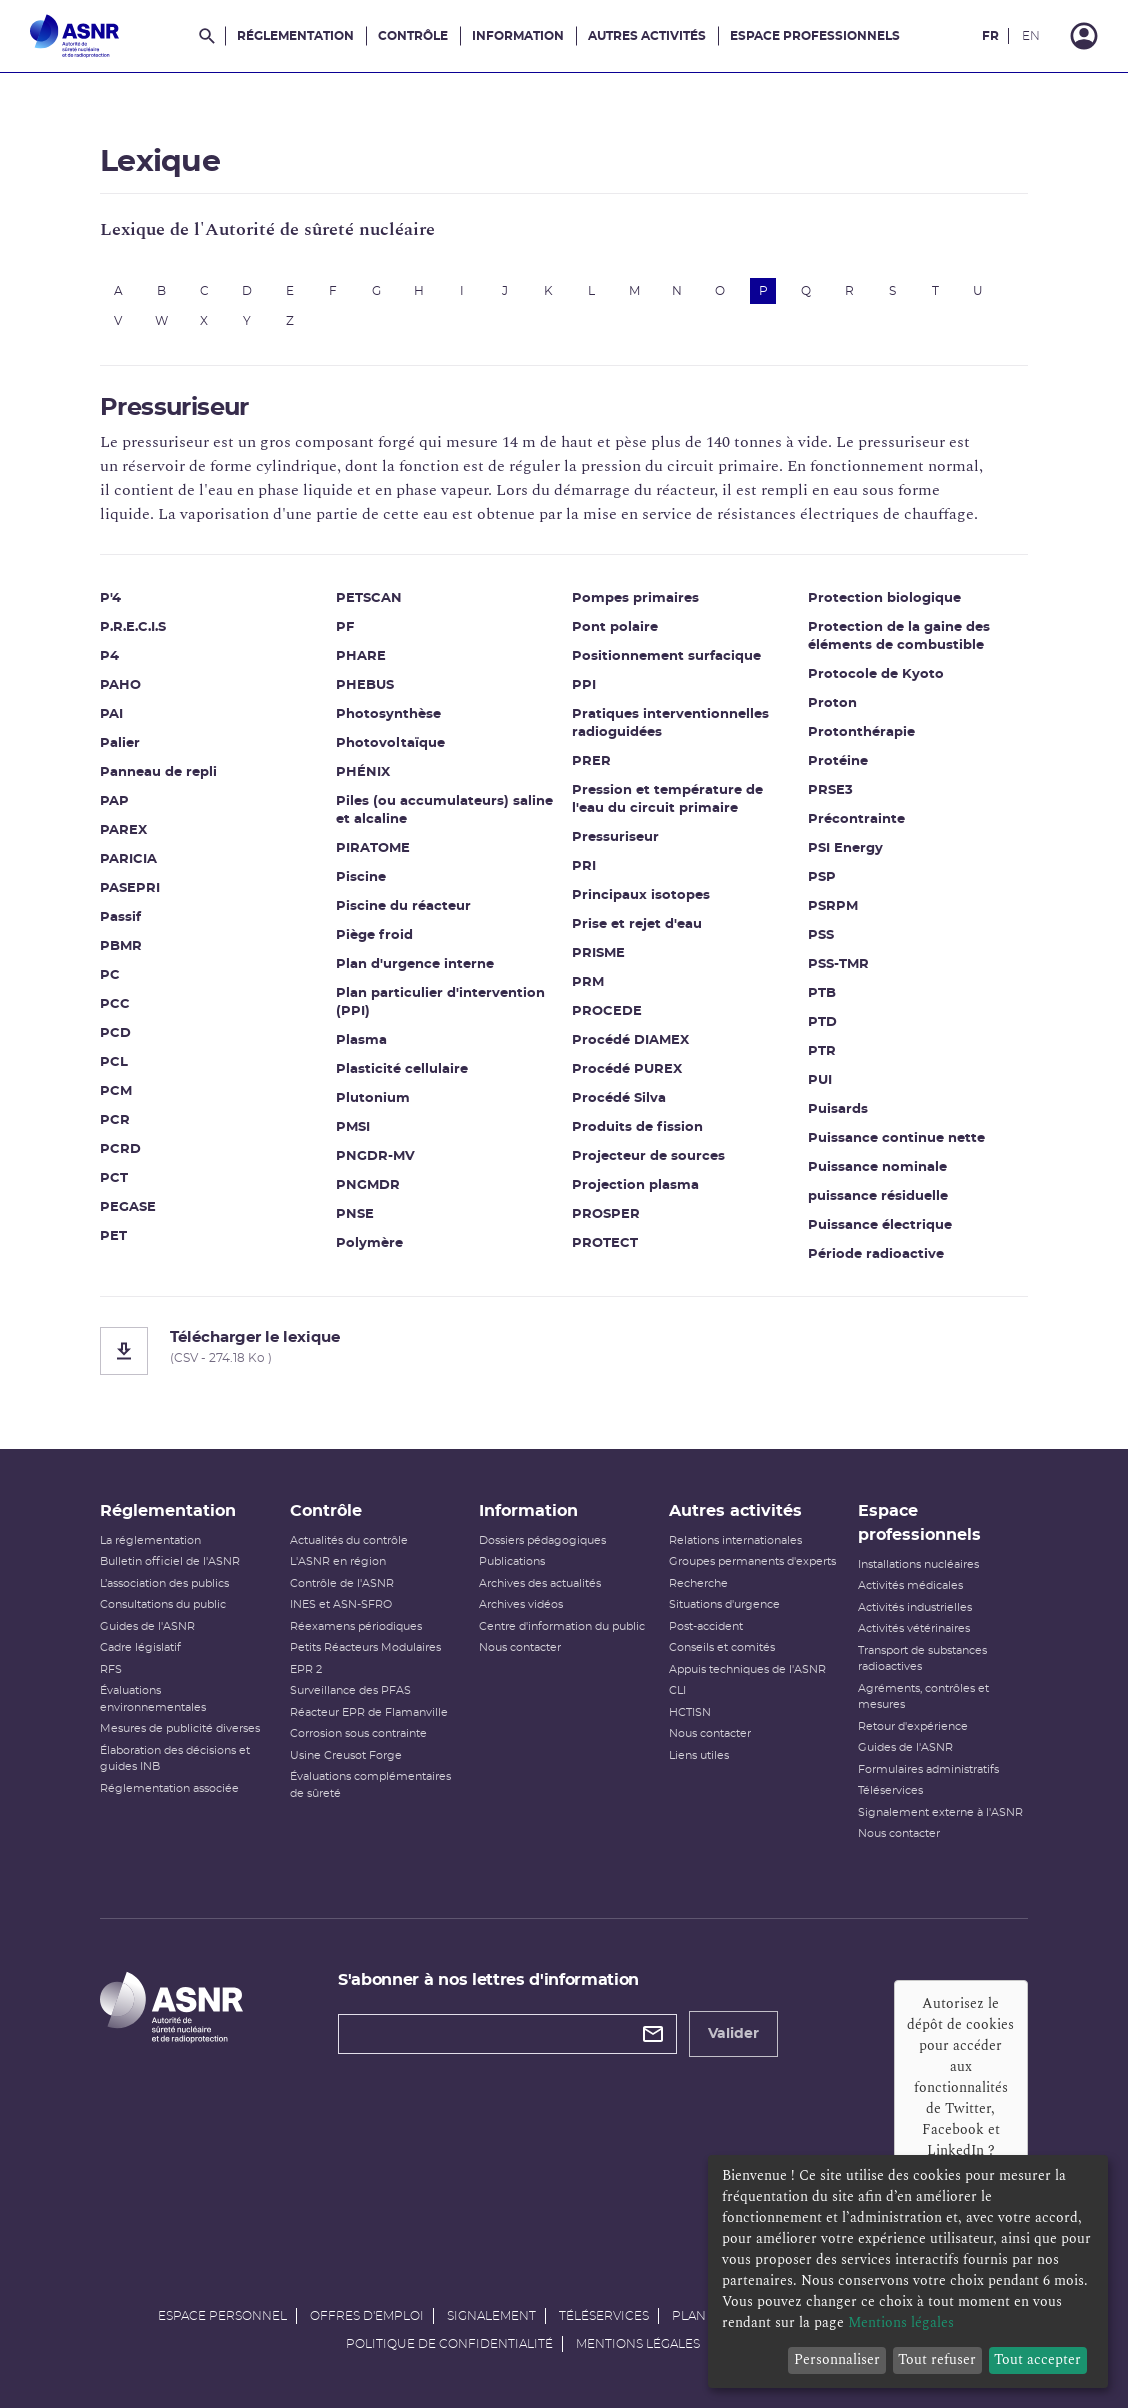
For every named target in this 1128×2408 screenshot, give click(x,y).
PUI (820, 1080)
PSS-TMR (838, 964)
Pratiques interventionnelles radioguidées (670, 723)
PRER (591, 761)
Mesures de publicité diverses (180, 1728)
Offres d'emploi (367, 2316)
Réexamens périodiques (356, 1626)
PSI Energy (845, 848)
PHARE (361, 656)
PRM (588, 982)
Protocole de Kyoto (876, 674)
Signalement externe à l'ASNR (940, 1812)
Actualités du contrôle (349, 1540)
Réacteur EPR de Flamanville (369, 1712)
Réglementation (295, 36)
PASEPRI (130, 888)
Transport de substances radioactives (922, 1659)
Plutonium (373, 1098)
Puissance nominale (877, 1167)
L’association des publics (164, 1583)
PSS (821, 935)
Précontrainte (856, 819)
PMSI (353, 1127)
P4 (109, 656)
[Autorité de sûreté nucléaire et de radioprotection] (74, 36)
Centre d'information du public (562, 1626)
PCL (114, 1062)
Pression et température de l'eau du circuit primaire (667, 799)
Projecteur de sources (648, 1156)
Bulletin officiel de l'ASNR (170, 1561)
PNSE (355, 1214)
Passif (120, 917)
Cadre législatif (140, 1647)
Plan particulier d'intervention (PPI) (440, 1002)
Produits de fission (637, 1127)
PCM (116, 1091)
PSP (822, 877)
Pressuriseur (615, 837)
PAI (111, 714)
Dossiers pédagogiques (542, 1540)
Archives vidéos (521, 1604)
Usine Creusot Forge (346, 1755)
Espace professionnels (815, 36)
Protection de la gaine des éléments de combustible (899, 636)
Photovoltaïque (390, 743)
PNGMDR (368, 1185)
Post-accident (706, 1626)
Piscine (361, 877)
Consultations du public (163, 1604)
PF (345, 627)
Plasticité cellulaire (402, 1069)
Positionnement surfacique (666, 656)
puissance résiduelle (878, 1196)
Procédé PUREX (627, 1069)
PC (110, 975)
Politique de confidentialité (449, 2344)
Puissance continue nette (896, 1138)
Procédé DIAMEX (630, 1040)
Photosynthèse (388, 714)
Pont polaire (615, 627)
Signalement (491, 2316)
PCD (115, 1033)
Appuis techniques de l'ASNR (747, 1669)
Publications (512, 1561)
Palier (120, 743)
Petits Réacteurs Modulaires (365, 1647)
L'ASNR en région (338, 1561)
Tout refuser (937, 2359)
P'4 (110, 598)
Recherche (698, 1583)
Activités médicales (910, 1585)
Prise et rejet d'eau (637, 924)
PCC (115, 1004)
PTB (822, 993)
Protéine (838, 761)
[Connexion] (1084, 36)
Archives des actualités (540, 1583)
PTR (822, 1051)
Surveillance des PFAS (350, 1690)
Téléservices (890, 1790)
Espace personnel (222, 2316)
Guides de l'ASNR (147, 1626)
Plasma (361, 1040)
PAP (114, 801)
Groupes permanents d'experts (752, 1561)
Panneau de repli (158, 772)
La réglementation (150, 1540)
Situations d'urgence (724, 1604)
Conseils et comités (722, 1647)
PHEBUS (365, 685)
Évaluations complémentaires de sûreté (370, 1785)
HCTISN (690, 1712)
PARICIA (128, 859)
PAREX (123, 830)
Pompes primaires (635, 598)
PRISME (598, 953)
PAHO (120, 685)
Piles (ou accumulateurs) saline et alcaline (444, 810)
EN (1031, 36)
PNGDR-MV (375, 1156)
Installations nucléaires (918, 1564)
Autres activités (647, 36)
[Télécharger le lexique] (564, 1351)
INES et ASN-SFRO (341, 1604)
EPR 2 (306, 1669)
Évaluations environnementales (153, 1699)
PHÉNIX (363, 772)
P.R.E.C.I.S (133, 627)
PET (113, 1236)
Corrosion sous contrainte (358, 1733)
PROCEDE (607, 1011)
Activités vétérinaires (914, 1628)
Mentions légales (638, 2344)
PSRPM (833, 906)
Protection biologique (884, 598)
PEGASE (128, 1207)
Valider (733, 2034)
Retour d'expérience (913, 1726)
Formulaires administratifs (928, 1769)
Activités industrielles (915, 1607)
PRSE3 (830, 790)
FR (990, 36)
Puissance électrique (880, 1225)
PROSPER (606, 1214)
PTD (822, 1022)
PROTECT (605, 1243)
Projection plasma (635, 1185)
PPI (584, 685)
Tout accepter (1037, 2359)
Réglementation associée (169, 1788)
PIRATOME (373, 848)
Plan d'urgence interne (415, 964)
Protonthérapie (861, 732)
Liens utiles (699, 1755)
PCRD (120, 1149)
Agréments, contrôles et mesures (923, 1697)
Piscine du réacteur (403, 906)
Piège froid (374, 935)
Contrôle (413, 36)
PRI (584, 866)
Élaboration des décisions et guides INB (175, 1759)
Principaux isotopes (641, 895)
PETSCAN (369, 598)
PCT (114, 1178)
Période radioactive (876, 1254)
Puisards (838, 1109)
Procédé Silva (619, 1098)
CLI (677, 1690)
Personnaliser (837, 2359)
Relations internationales (735, 1540)
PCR (115, 1120)
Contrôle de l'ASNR (342, 1583)
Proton (832, 703)
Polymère (369, 1243)
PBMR (121, 946)
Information (518, 36)
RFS (111, 1669)
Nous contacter (520, 1647)
